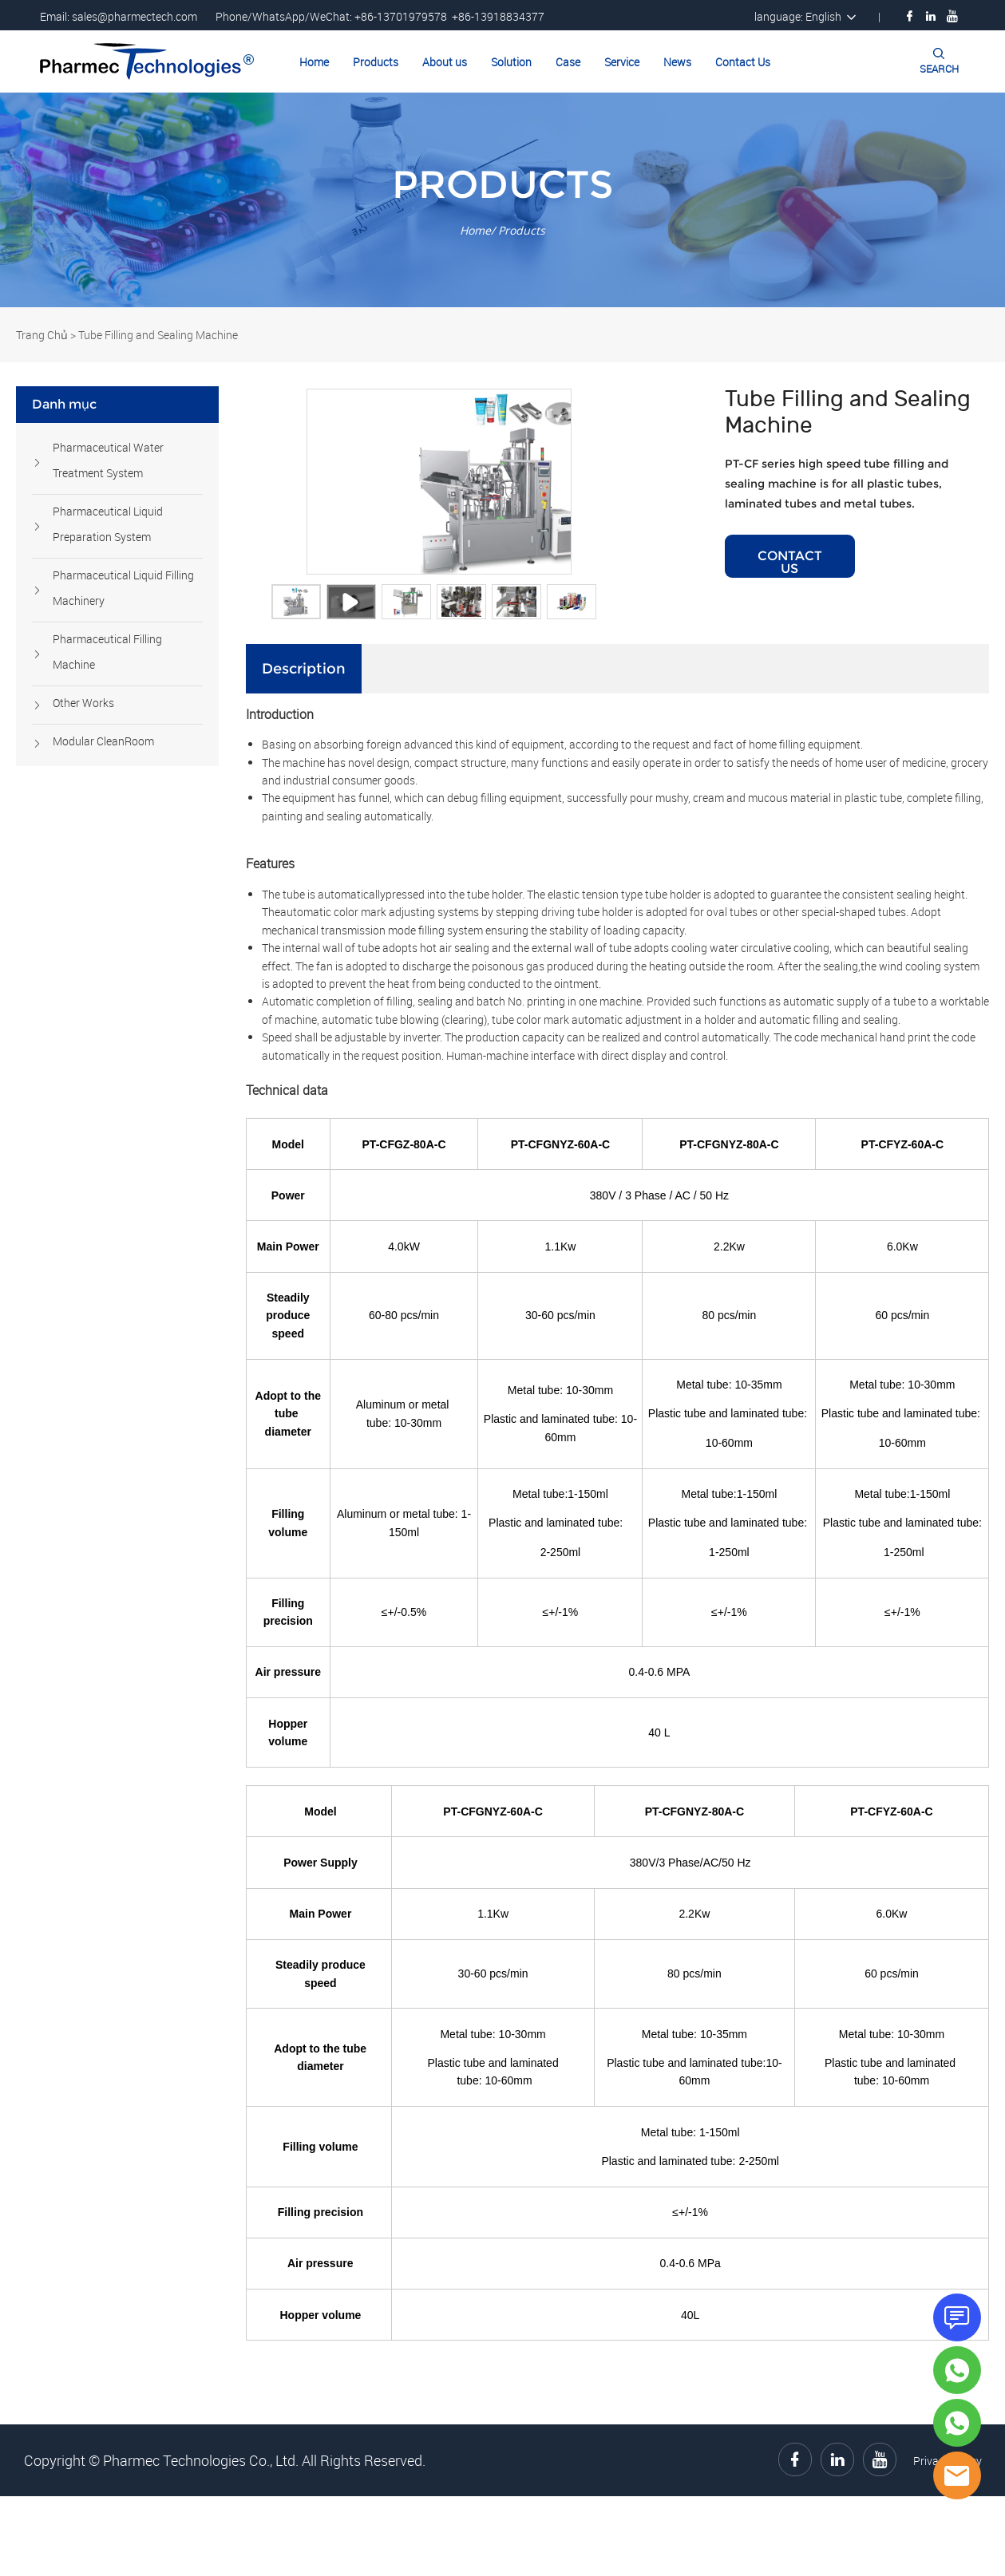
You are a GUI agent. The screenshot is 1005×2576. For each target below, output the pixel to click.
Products (375, 61)
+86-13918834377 (498, 16)
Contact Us (742, 61)
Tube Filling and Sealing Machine (158, 334)
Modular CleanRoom (103, 741)
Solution (511, 61)
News (677, 61)
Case (568, 61)
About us (444, 61)
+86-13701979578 (400, 16)
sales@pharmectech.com (134, 16)
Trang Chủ (42, 334)
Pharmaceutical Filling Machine (107, 651)
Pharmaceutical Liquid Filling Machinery (123, 587)
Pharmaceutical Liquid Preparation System (108, 524)
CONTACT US (790, 601)
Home (314, 61)
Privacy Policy (947, 2539)
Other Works (83, 702)
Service (621, 61)
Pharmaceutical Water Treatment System (108, 460)
